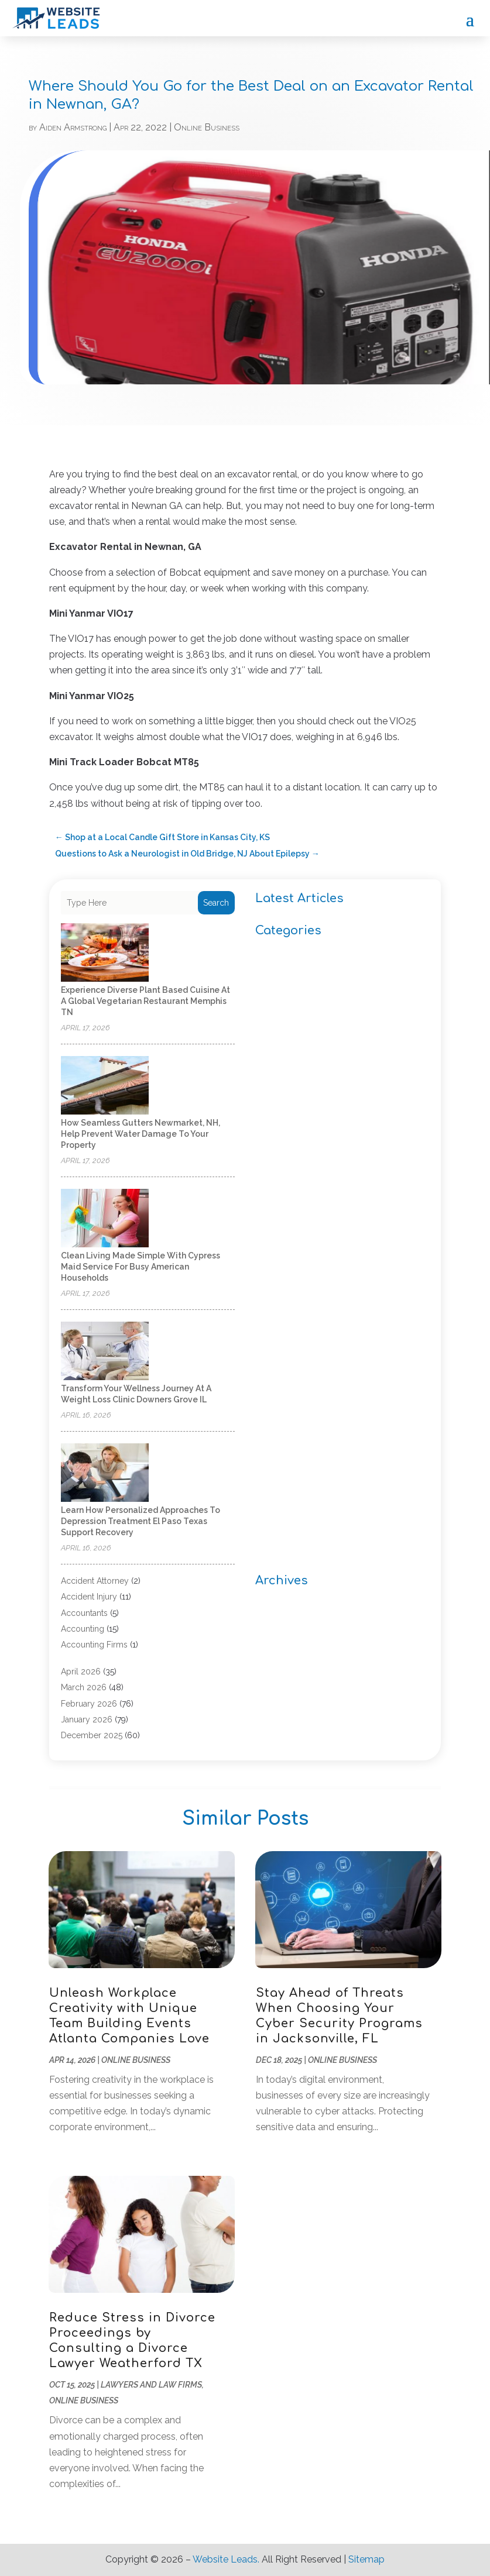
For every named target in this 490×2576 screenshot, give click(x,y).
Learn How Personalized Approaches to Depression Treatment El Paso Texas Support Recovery (140, 1521)
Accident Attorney (95, 1581)
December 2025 (91, 1735)
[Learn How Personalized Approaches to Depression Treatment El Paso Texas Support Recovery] (105, 1473)
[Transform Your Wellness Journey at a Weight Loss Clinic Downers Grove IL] (105, 1352)
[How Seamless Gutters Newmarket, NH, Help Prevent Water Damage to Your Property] (105, 1086)
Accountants (84, 1613)
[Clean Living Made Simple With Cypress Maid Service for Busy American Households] (105, 1219)
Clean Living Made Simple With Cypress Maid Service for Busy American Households (140, 1266)
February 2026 (89, 1703)
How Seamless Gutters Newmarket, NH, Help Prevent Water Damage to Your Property (140, 1134)
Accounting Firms (94, 1644)
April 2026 (81, 1671)
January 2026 (86, 1719)
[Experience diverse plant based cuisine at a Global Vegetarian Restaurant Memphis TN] (105, 953)
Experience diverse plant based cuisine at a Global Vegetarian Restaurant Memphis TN (145, 1001)
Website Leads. (226, 2559)
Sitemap (366, 2559)
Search (216, 902)
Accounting (82, 1628)
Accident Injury (89, 1596)
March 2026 (84, 1687)
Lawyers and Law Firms (151, 2384)
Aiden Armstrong (73, 127)
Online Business (206, 127)
